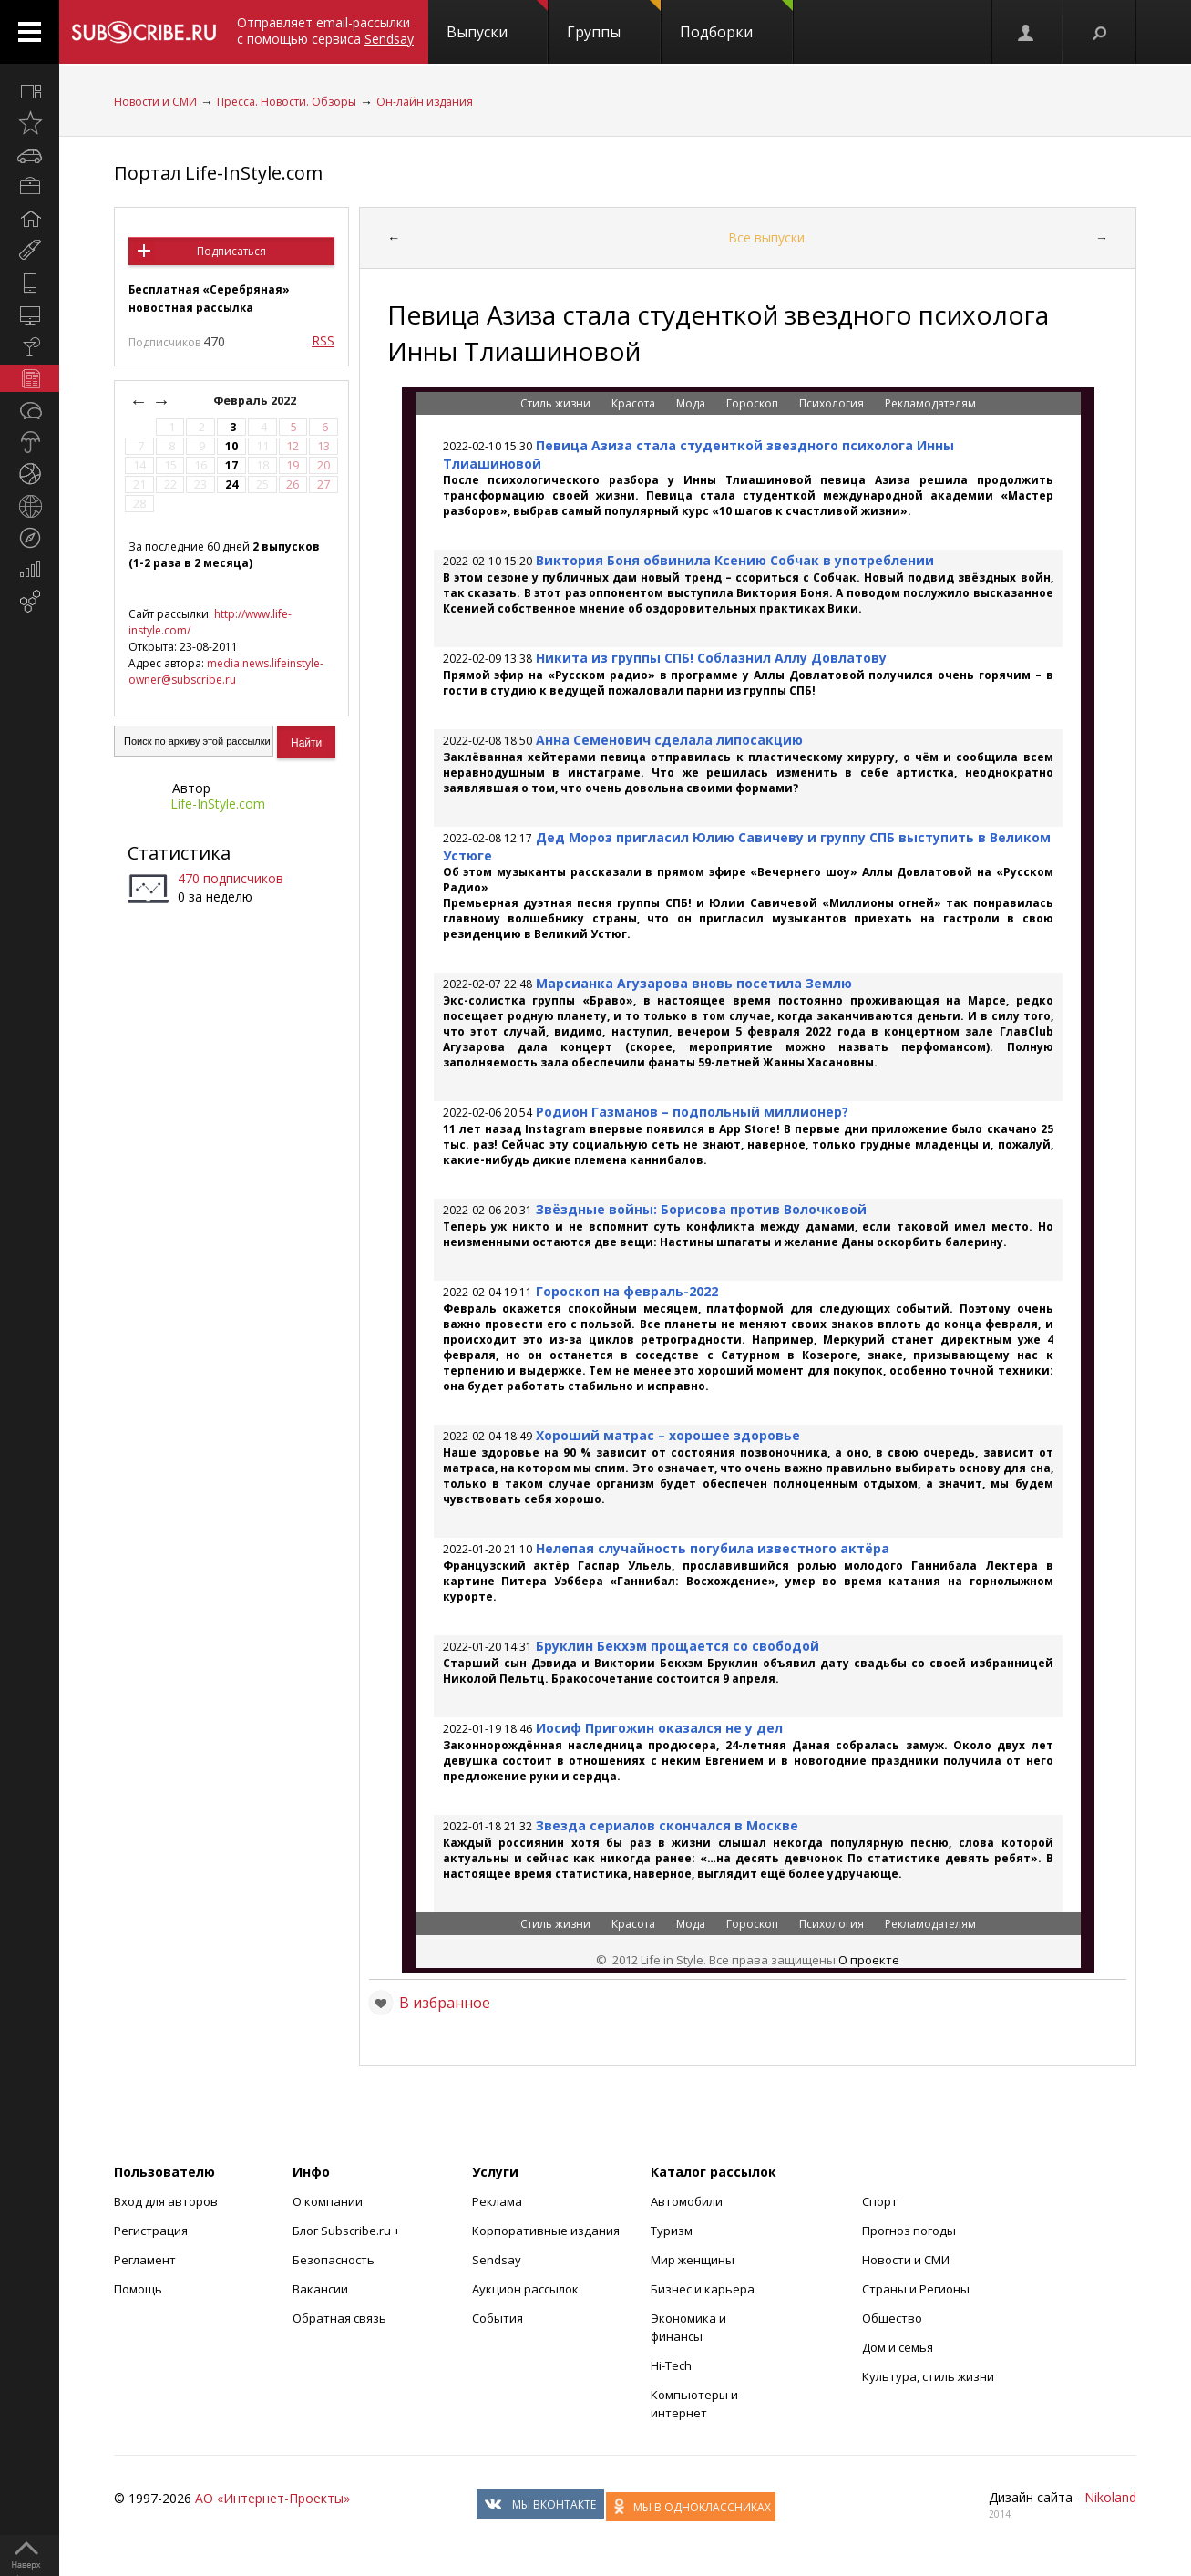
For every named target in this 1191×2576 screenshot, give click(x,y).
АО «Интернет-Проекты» (272, 2498)
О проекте (868, 1960)
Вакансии (320, 2289)
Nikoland (1110, 2497)
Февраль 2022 (256, 400)
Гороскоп (753, 403)
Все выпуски (766, 237)
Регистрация (151, 2230)
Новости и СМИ (155, 101)
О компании (328, 2201)
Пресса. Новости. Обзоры (286, 101)
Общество (892, 2318)
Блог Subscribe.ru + (348, 2230)
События (497, 2318)
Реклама (497, 2201)
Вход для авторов (166, 2201)
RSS (323, 340)
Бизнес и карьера (703, 2289)
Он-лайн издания (424, 101)
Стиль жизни (556, 403)
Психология (833, 403)
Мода (692, 403)
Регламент (145, 2259)
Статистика (179, 852)
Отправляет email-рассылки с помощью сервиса (325, 30)
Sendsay (496, 2259)
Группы (614, 21)
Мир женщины (692, 2259)
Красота (634, 403)
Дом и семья (897, 2347)
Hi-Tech (671, 2365)
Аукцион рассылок (525, 2289)
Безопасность (334, 2259)
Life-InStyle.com (217, 803)
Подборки (736, 21)
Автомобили (687, 2201)
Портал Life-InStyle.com (218, 172)
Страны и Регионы (916, 2289)
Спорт (880, 2201)
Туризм (672, 2230)
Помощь (138, 2289)
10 (231, 446)
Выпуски (497, 21)
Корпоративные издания (546, 2230)
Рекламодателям (930, 403)
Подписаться (231, 251)
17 (231, 465)
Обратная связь (339, 2318)
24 (231, 484)
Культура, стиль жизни (928, 2376)
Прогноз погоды (909, 2230)
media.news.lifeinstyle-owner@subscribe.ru (225, 671)
